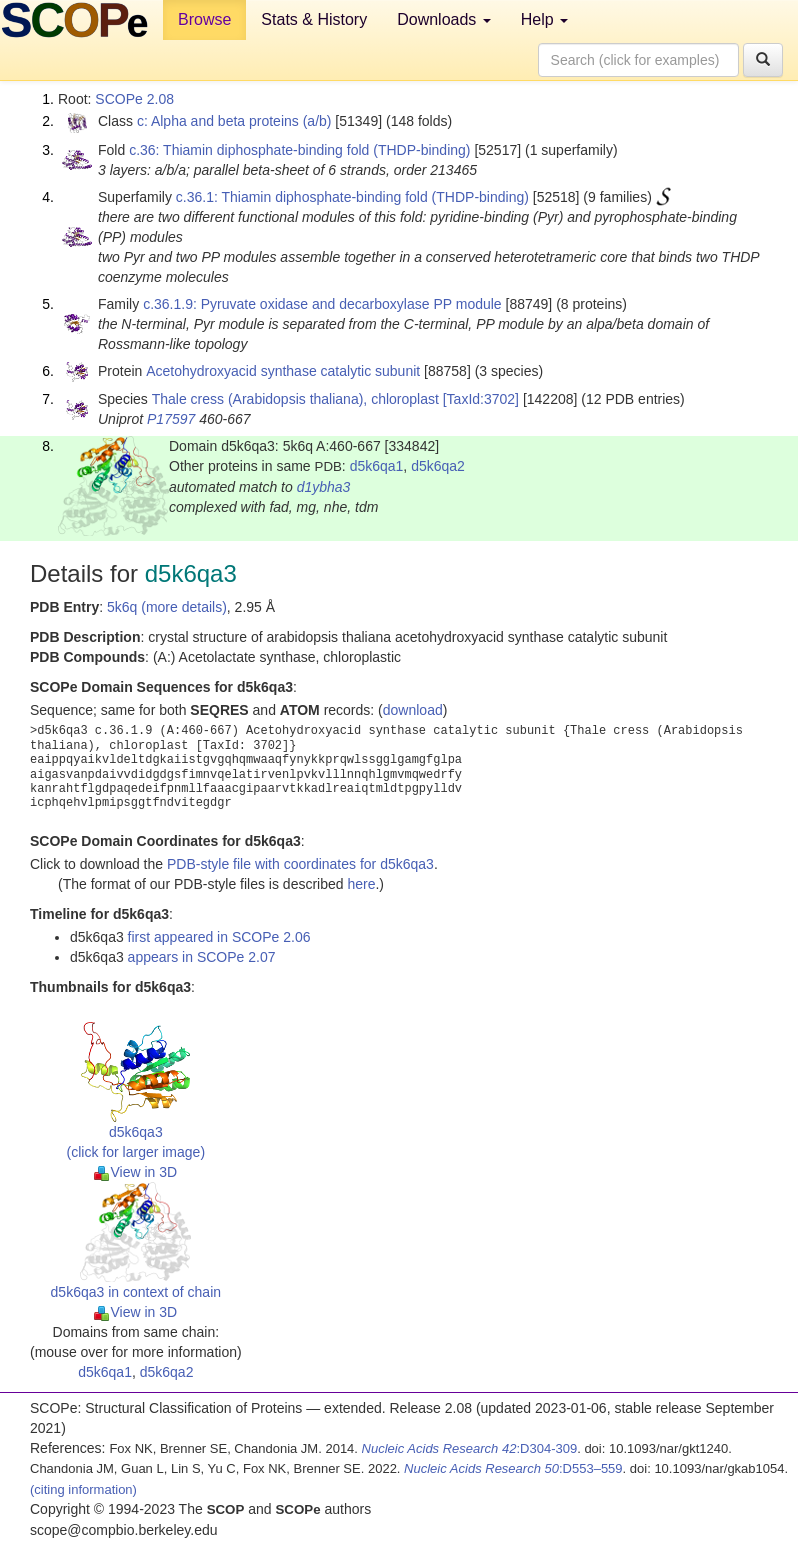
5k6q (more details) (167, 607)
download (413, 710)
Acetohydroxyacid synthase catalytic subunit (283, 371)
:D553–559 (513, 1468)
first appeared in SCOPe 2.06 (219, 937)
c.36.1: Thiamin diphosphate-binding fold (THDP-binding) (352, 197)
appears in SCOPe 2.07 (202, 957)
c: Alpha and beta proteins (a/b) (234, 121)
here (361, 884)
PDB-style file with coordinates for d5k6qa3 (300, 864)
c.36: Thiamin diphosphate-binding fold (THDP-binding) (299, 150)
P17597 (171, 419)
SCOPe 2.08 (134, 99)
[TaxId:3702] (481, 399)
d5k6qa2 (438, 466)
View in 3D (135, 1172)
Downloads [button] (444, 19)
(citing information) (83, 1489)
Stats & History (314, 19)
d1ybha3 (324, 487)
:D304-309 (470, 1448)
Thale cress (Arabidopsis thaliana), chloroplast (295, 399)
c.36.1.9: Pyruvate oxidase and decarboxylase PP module (322, 304)
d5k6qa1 (377, 466)
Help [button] (544, 19)
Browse (204, 19)
